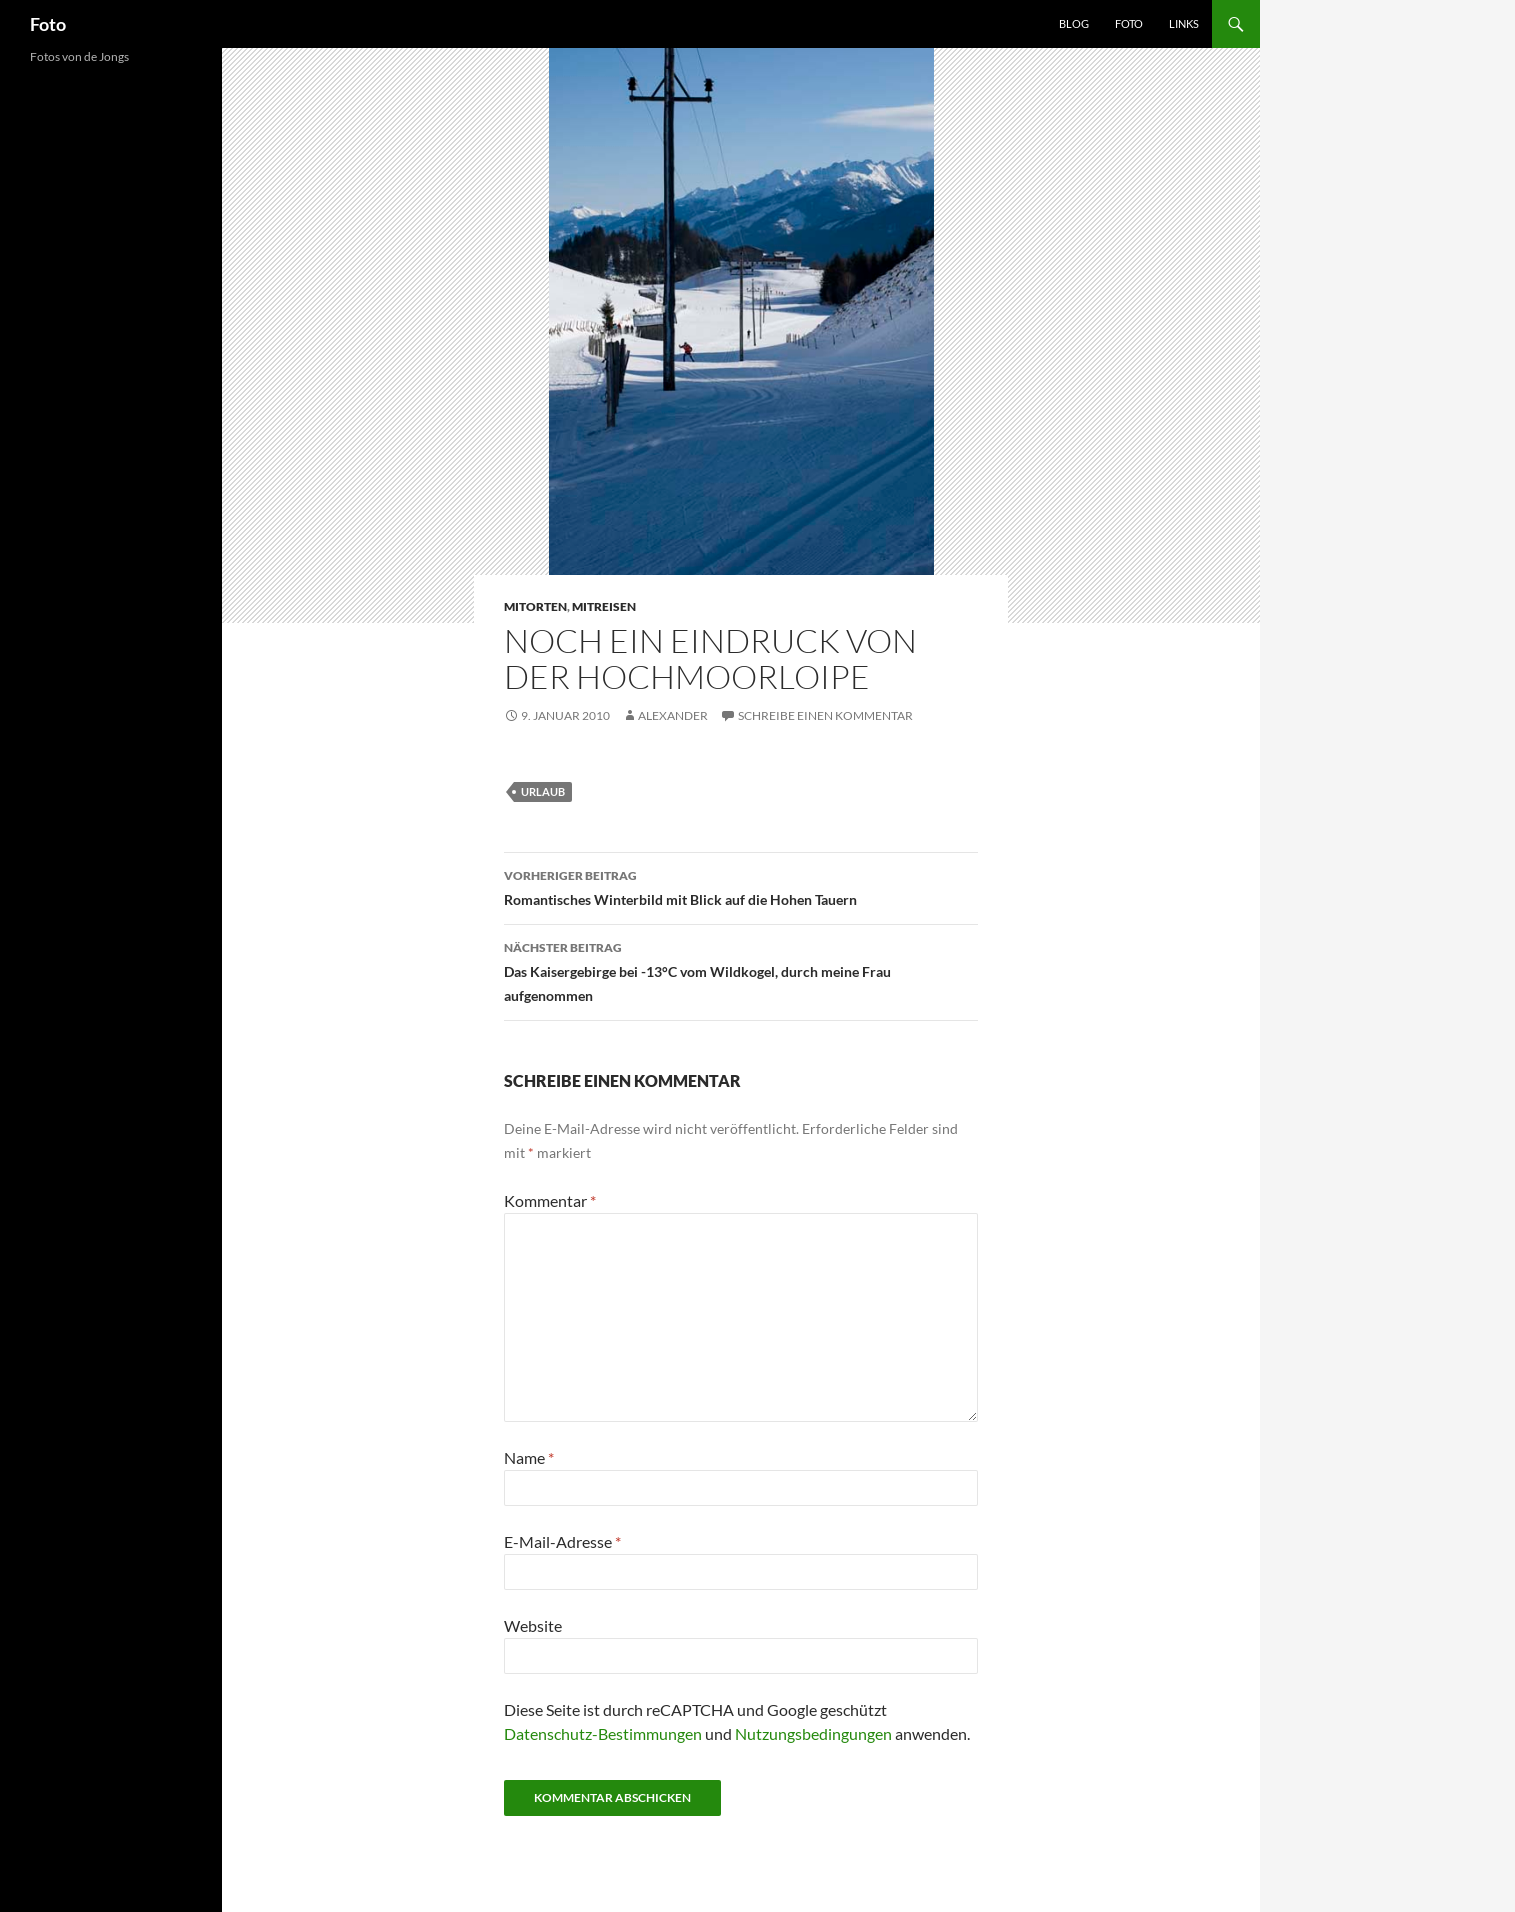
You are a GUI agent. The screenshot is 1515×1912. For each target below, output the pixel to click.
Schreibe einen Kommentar (825, 715)
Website (533, 1625)
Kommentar (550, 1200)
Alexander (673, 715)
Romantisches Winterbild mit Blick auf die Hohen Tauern (741, 886)
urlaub (543, 791)
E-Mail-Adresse (562, 1541)
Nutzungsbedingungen (813, 1733)
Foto (48, 24)
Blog (1074, 23)
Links (1184, 23)
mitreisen (604, 606)
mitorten (535, 606)
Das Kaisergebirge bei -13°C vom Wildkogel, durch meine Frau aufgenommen (741, 970)
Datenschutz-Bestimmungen (603, 1733)
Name (529, 1457)
